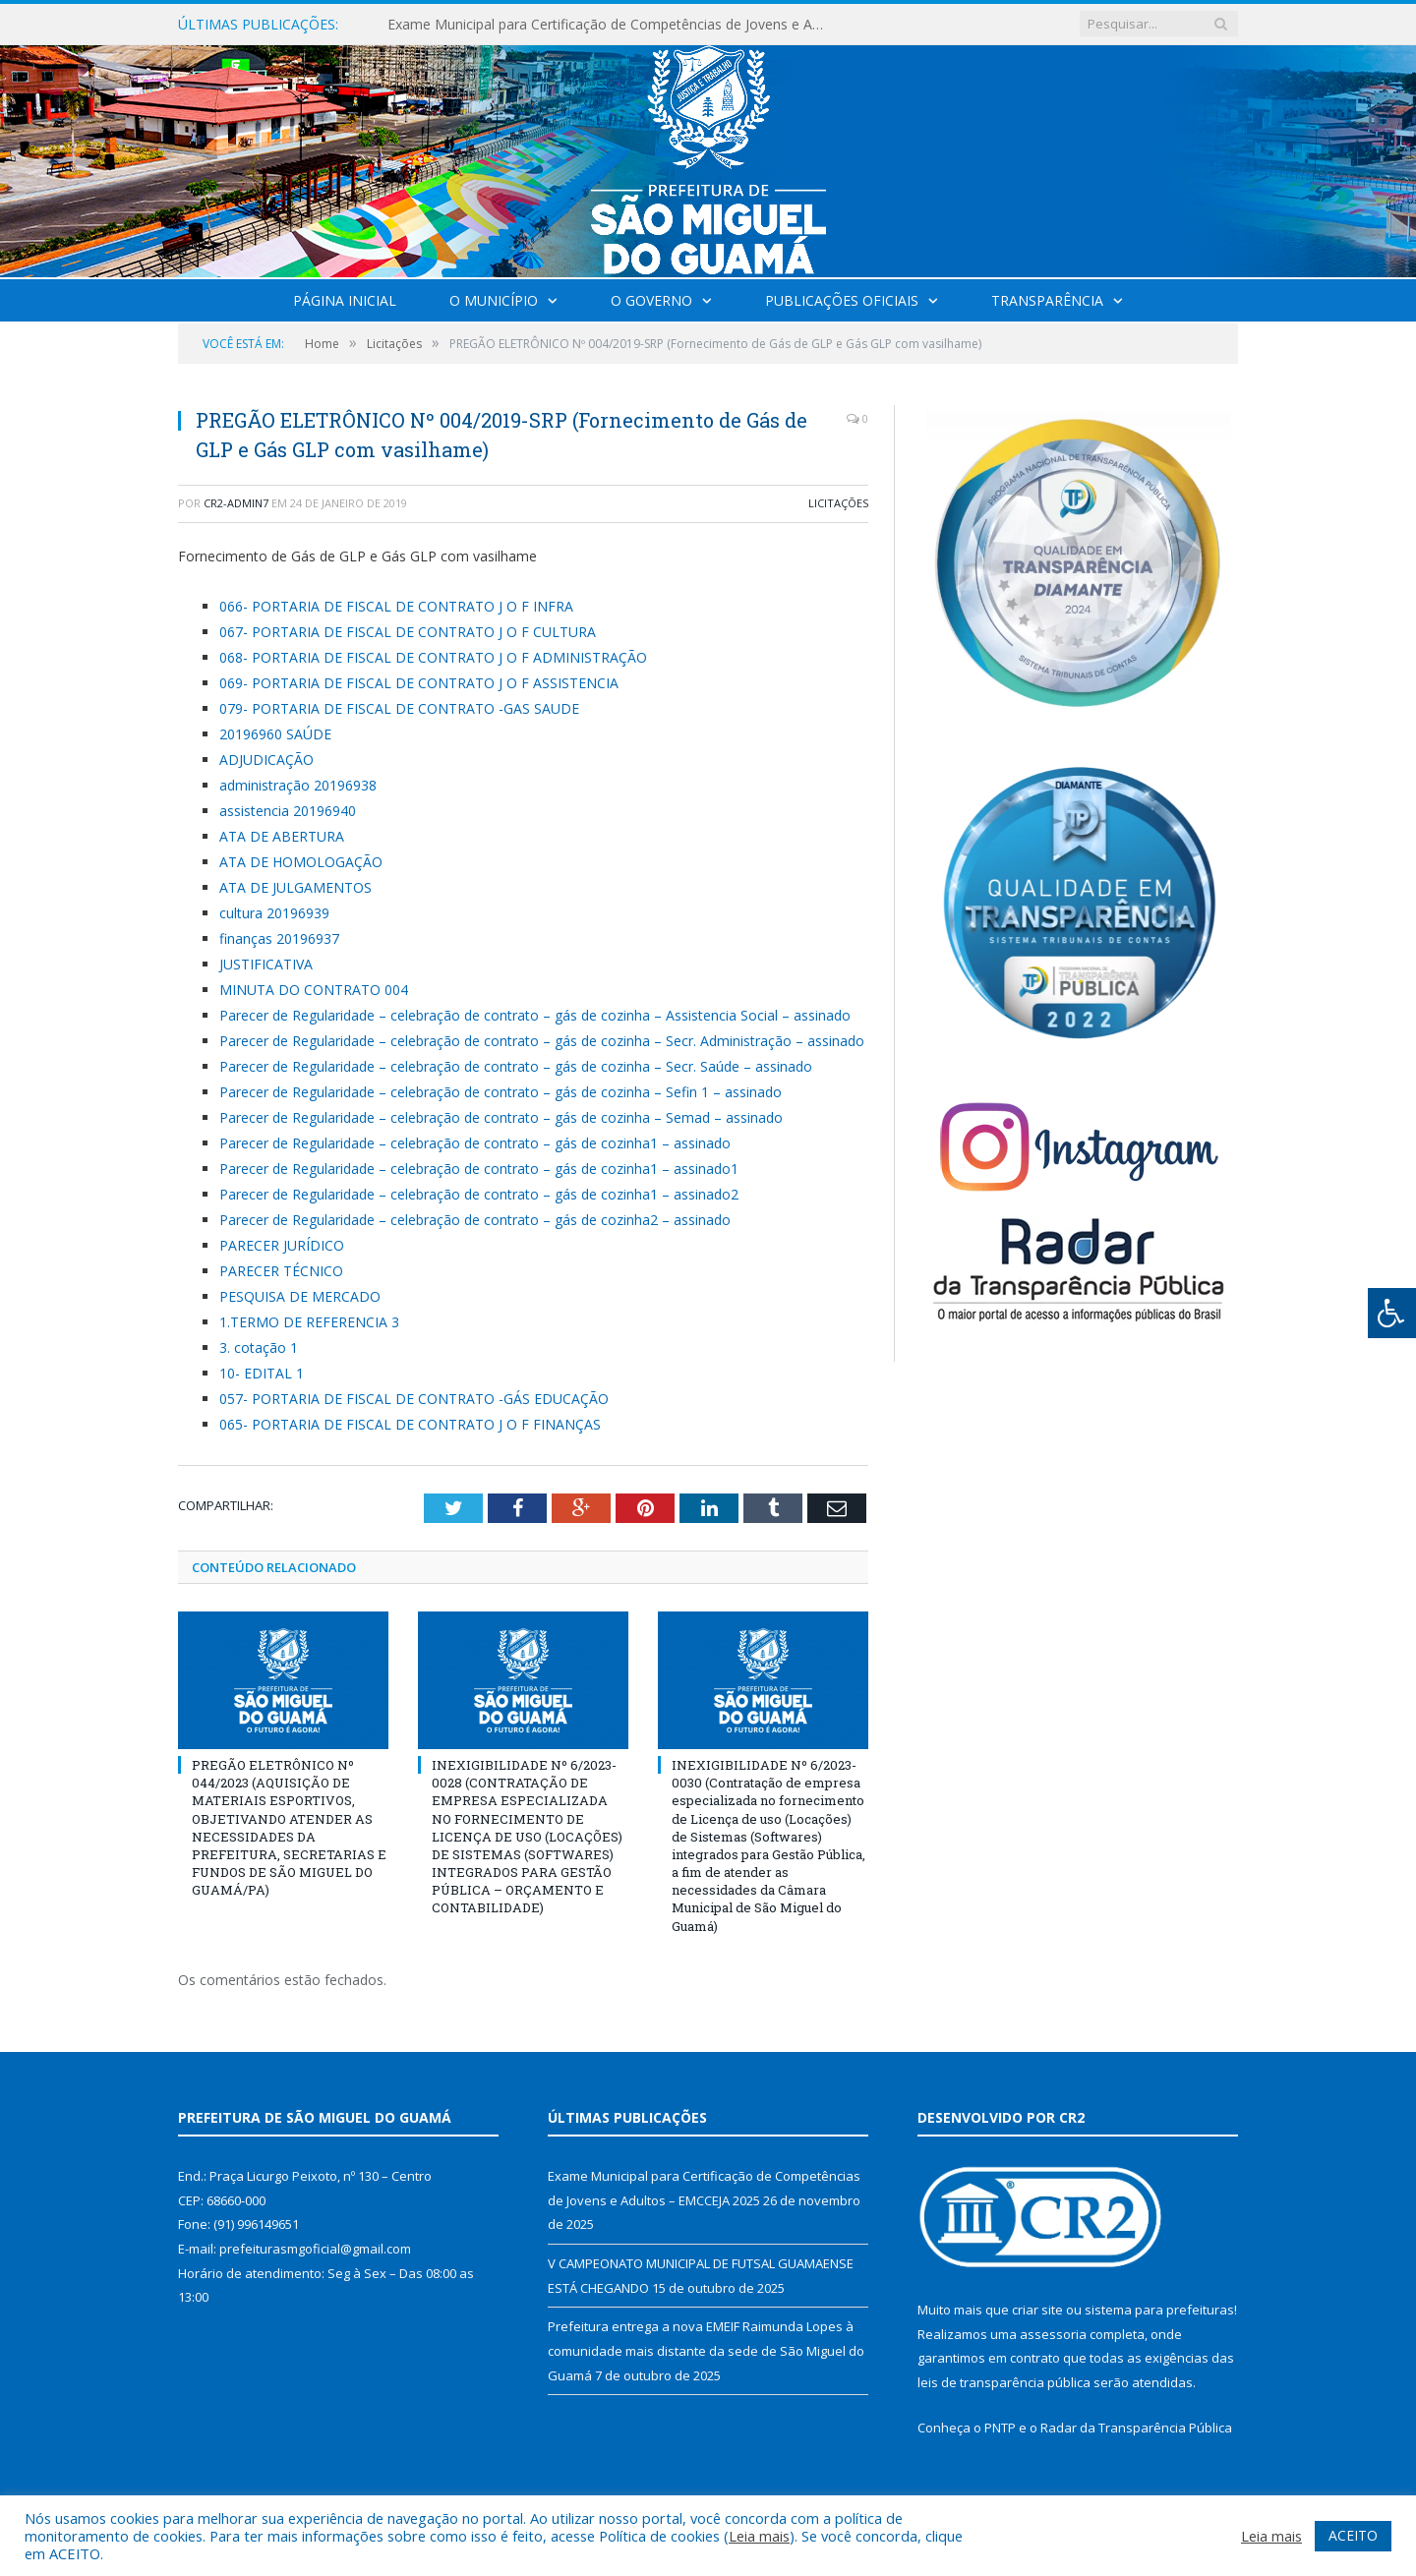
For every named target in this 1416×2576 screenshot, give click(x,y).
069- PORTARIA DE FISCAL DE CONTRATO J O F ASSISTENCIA (419, 682)
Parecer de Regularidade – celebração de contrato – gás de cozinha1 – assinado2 (478, 1194)
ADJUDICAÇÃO (266, 759)
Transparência (1047, 300)
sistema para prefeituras (1159, 2309)
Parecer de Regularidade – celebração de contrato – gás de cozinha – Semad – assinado (501, 1117)
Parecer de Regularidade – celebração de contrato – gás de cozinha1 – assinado (475, 1143)
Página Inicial (344, 300)
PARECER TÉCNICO (281, 1270)
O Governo (651, 300)
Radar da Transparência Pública (1136, 2427)
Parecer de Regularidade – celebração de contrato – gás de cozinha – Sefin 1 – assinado (500, 1092)
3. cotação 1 (258, 1347)
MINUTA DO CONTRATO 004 (313, 989)
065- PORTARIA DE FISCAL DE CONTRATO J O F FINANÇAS (410, 1424)
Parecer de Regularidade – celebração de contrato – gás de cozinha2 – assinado (475, 1219)
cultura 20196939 (274, 913)
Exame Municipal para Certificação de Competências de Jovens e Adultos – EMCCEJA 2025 (613, 24)
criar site (1037, 2309)
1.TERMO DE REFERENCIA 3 (309, 1322)
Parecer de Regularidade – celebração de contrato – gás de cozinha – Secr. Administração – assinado (541, 1040)
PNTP (1000, 2427)
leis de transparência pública (1004, 2382)
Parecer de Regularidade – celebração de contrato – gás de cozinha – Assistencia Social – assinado (535, 1015)
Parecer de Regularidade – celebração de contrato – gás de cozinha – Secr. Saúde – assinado (515, 1066)
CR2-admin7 (236, 503)
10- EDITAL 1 (261, 1373)
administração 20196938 (298, 785)
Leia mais (759, 2536)
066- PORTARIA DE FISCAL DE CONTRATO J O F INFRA (396, 606)
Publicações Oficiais (841, 300)
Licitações (838, 503)
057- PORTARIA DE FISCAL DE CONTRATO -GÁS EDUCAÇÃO (414, 1398)
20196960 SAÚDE (275, 734)
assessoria (1053, 2334)
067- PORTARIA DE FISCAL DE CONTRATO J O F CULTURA (407, 631)
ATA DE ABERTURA (281, 836)
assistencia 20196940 (287, 810)
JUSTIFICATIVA (266, 964)
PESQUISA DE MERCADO (300, 1296)
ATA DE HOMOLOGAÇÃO (301, 861)
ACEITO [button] (1353, 2535)
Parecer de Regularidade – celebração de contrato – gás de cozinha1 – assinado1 (478, 1168)
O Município (493, 300)
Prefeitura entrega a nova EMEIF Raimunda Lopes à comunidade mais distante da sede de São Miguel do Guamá (706, 2350)
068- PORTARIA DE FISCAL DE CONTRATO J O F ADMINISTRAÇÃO (433, 657)
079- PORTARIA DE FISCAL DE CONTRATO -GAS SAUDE (399, 708)
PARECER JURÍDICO (281, 1245)
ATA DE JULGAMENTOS (295, 887)
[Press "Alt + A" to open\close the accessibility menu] (1392, 1313)
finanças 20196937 (279, 938)
